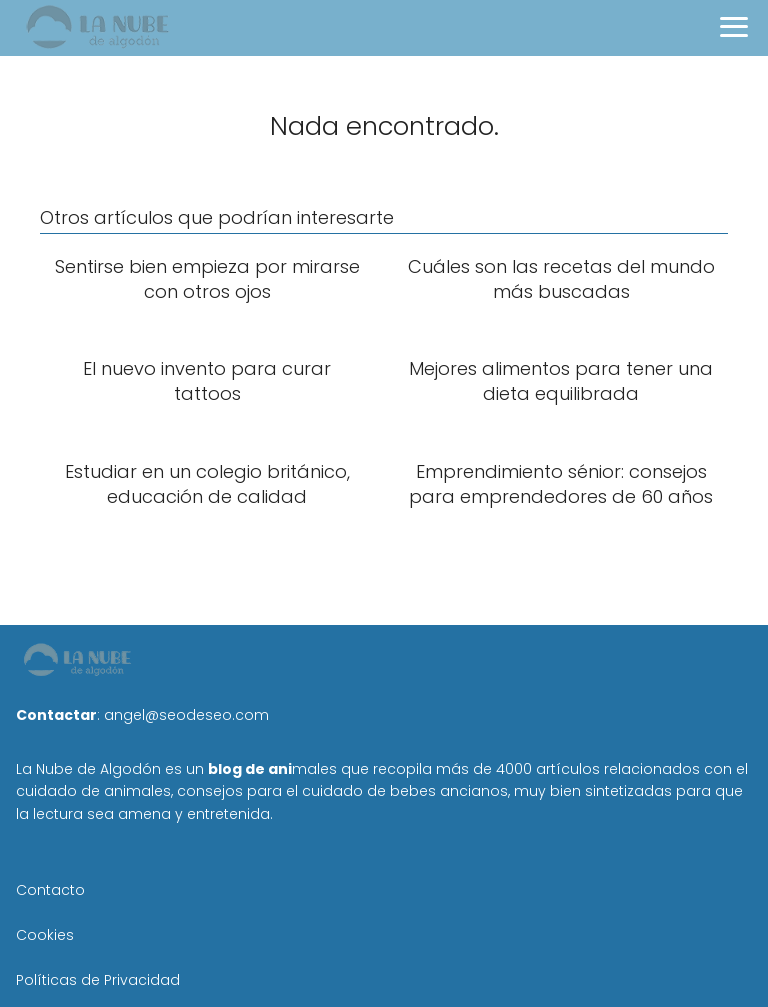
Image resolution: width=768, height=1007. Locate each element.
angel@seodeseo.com (186, 715)
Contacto (50, 890)
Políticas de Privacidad (98, 980)
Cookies (45, 935)
